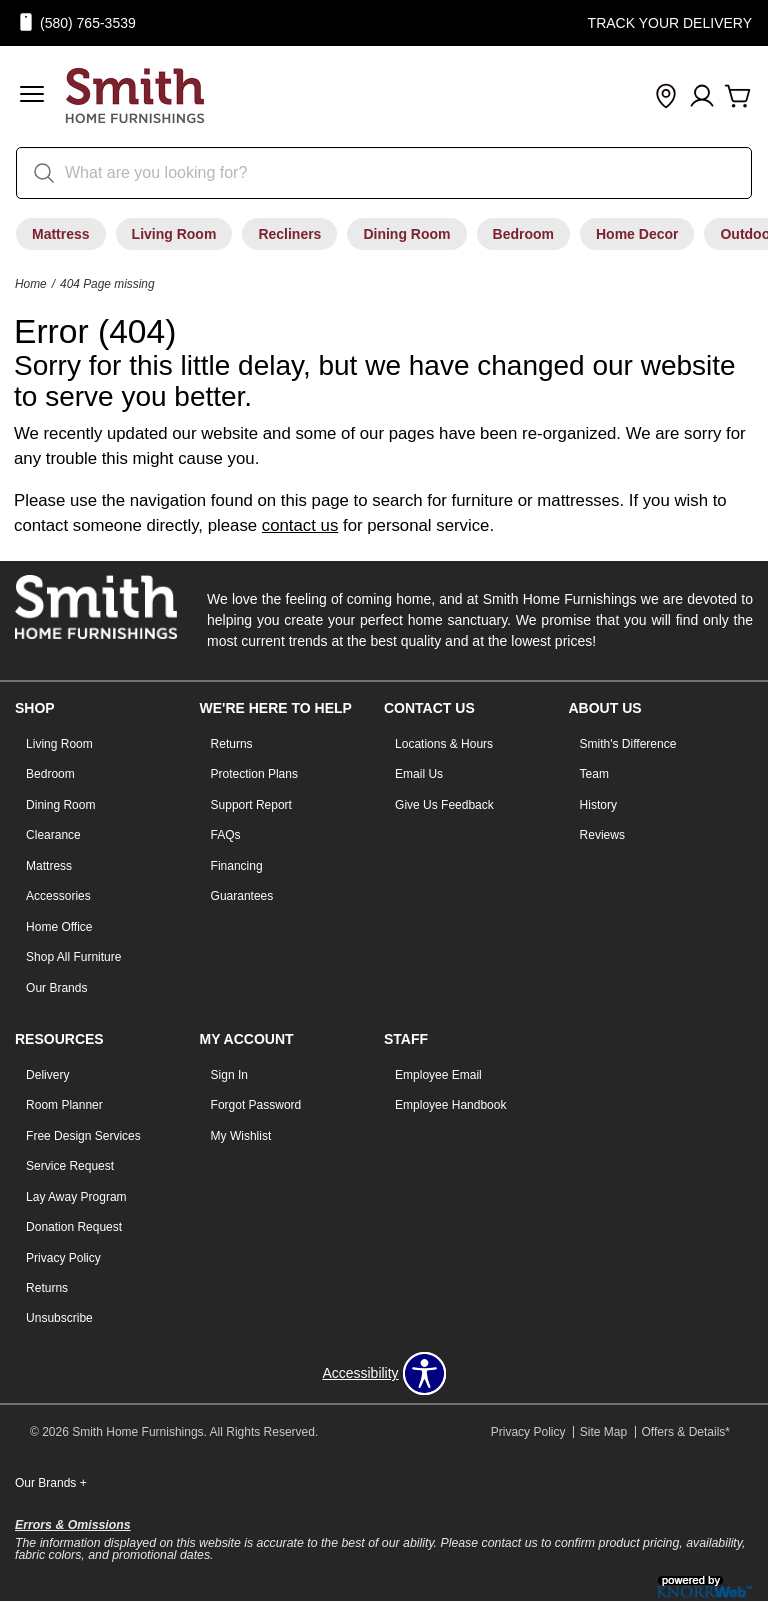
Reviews (602, 835)
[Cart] (738, 97)
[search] (384, 173)
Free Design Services (83, 1136)
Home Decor (637, 234)
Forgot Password (256, 1105)
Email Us (419, 774)
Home (31, 284)
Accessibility (360, 1373)
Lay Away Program (76, 1197)
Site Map (603, 1432)
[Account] (702, 97)
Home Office (59, 927)
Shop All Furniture (73, 957)
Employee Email (438, 1075)
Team (594, 774)
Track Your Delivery (670, 23)
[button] (32, 96)
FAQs (226, 835)
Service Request (70, 1166)
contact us (300, 525)
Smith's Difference (628, 744)
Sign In (229, 1075)
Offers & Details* (686, 1432)
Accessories (58, 896)
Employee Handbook (450, 1105)
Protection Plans (254, 774)
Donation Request (74, 1227)
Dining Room (406, 234)
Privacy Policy (63, 1258)
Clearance (53, 835)
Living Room (174, 234)
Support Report (251, 805)
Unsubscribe (59, 1318)
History (598, 805)
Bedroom (523, 234)
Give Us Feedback (444, 805)
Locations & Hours (444, 744)
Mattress (61, 234)
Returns (232, 744)
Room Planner (64, 1105)
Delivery (47, 1075)
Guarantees (242, 896)
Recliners (289, 234)
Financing (237, 866)
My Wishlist (241, 1136)
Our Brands (56, 988)
